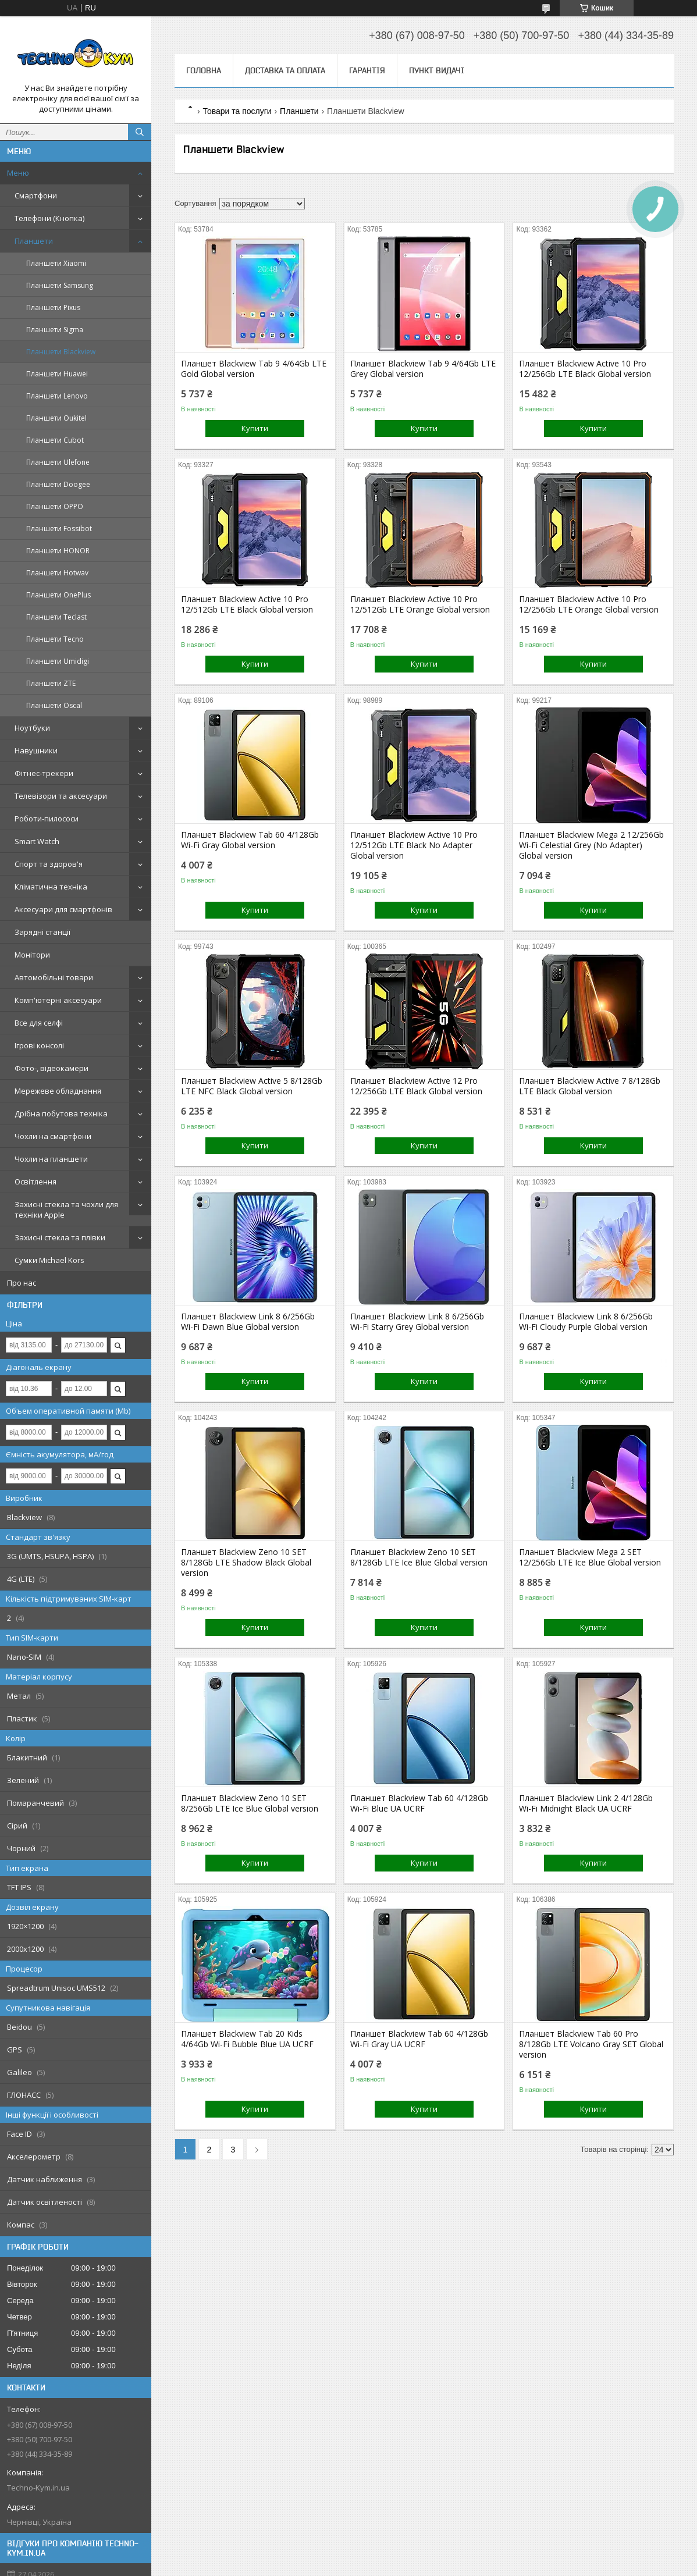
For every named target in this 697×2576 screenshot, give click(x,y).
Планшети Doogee (58, 484)
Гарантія (367, 70)
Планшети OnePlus (58, 595)
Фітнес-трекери (44, 773)
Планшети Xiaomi (56, 263)
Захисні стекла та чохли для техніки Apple (66, 1209)
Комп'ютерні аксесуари (58, 1000)
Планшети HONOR (58, 551)
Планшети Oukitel (56, 418)
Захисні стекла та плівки (60, 1237)
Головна (203, 70)
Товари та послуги (236, 111)
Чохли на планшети (51, 1159)
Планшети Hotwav (57, 573)
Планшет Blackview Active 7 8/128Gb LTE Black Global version (589, 1086)
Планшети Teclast (56, 617)
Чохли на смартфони (53, 1136)
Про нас (21, 1283)
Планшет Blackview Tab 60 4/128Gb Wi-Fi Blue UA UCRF (419, 1803)
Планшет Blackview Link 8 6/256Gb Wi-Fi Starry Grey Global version (417, 1321)
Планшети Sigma (54, 330)
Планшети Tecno (55, 639)
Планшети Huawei (57, 374)
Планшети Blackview (60, 352)
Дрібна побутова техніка (61, 1113)
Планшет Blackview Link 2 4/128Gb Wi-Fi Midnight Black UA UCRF (586, 1803)
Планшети (34, 241)
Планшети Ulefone (58, 462)
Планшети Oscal (54, 705)
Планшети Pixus (53, 307)
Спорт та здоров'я (49, 864)
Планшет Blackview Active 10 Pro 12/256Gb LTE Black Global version (585, 368)
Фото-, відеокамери (51, 1068)
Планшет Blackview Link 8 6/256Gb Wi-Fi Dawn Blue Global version (248, 1321)
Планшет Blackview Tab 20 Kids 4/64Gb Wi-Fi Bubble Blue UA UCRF (247, 2039)
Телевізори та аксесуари (61, 796)
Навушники (36, 750)
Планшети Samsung (59, 285)
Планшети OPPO (54, 506)
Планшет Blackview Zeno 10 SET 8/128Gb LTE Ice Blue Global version (419, 1557)
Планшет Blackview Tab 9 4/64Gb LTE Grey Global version (423, 368)
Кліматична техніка (51, 886)
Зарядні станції (42, 932)
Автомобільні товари (54, 977)
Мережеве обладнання (58, 1091)
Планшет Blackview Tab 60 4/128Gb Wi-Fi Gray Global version (250, 840)
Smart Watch (37, 841)
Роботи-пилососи (47, 818)
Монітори (32, 954)
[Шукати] (139, 132)
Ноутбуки (32, 728)
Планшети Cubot (55, 440)
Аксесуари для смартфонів (63, 909)
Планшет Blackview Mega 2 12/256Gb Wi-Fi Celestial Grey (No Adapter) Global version (591, 845)
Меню (18, 173)
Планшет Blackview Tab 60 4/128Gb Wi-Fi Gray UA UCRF (419, 2039)
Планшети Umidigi (57, 661)
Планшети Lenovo (57, 396)
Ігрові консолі (39, 1045)
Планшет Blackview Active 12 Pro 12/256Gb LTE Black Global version (416, 1086)
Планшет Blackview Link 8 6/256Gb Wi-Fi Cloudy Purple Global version (586, 1321)
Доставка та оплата (285, 70)
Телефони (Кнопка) (49, 218)
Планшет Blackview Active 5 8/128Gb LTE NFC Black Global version (251, 1086)
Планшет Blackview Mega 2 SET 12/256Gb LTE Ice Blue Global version (590, 1557)
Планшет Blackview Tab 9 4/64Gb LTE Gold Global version (253, 368)
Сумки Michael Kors (49, 1260)
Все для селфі (39, 1022)
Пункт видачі (436, 70)
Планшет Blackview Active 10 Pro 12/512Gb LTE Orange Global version (420, 604)
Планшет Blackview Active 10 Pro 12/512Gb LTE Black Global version (247, 604)
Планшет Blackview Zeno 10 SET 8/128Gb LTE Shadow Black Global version (246, 1562)
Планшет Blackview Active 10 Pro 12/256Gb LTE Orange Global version (589, 604)
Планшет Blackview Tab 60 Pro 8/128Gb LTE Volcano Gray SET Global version (591, 2044)
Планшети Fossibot (59, 528)
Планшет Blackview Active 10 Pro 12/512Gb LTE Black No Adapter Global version (414, 845)
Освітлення (35, 1181)
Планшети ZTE (51, 683)
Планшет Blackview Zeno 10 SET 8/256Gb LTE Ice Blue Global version (249, 1803)
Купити (254, 428)
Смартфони (36, 195)
